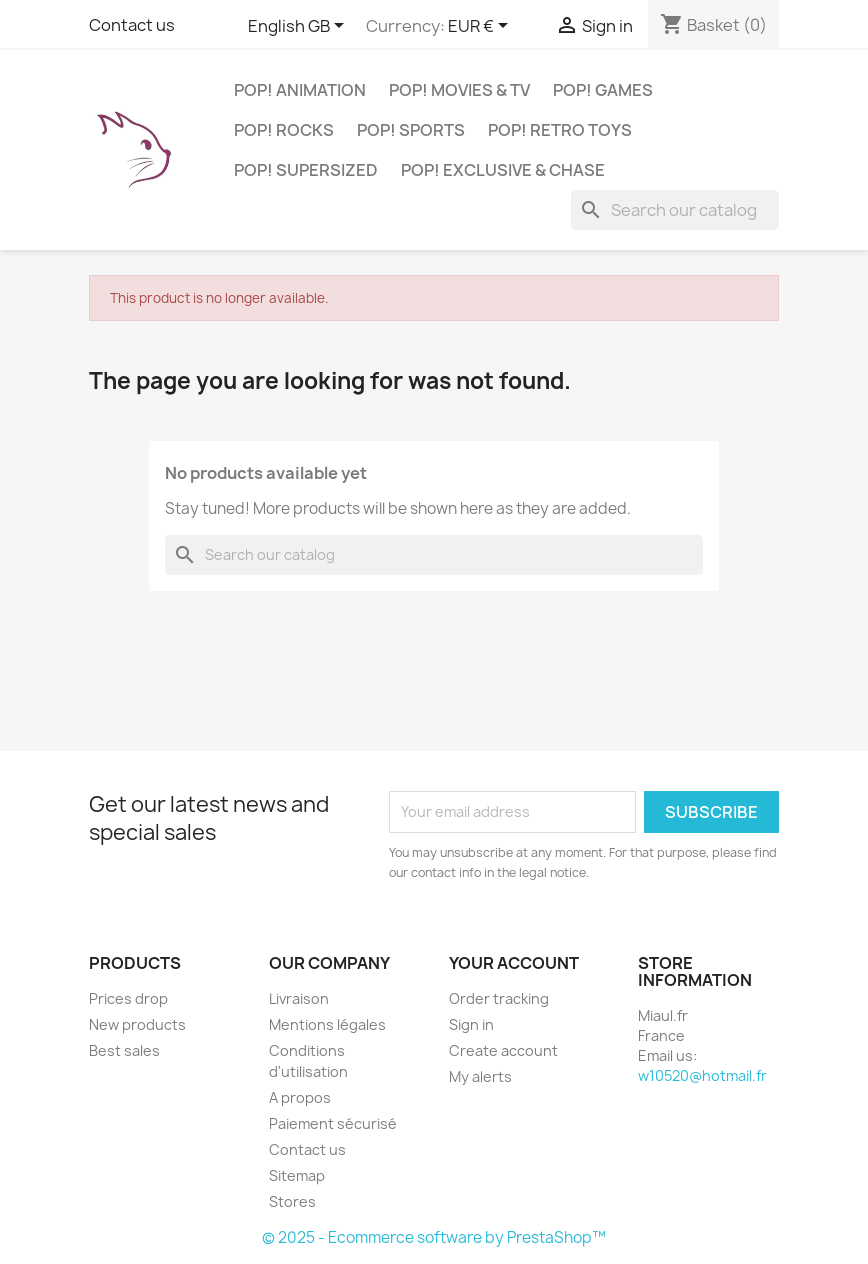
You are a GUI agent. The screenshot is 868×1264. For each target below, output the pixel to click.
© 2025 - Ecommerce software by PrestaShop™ (434, 1237)
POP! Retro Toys (560, 130)
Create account (503, 1050)
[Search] (675, 210)
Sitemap (297, 1175)
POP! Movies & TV (459, 90)
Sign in (471, 1024)
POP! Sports (411, 130)
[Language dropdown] (299, 27)
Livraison (299, 998)
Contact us (132, 25)
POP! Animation (300, 90)
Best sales (124, 1050)
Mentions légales (327, 1024)
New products (137, 1024)
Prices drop (128, 998)
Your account (514, 963)
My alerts (480, 1076)
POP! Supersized (306, 170)
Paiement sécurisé (333, 1123)
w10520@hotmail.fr (702, 1075)
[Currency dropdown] (481, 27)
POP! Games (603, 90)
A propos (300, 1097)
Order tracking (499, 998)
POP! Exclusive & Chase (503, 170)
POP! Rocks (284, 130)
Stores (292, 1201)
